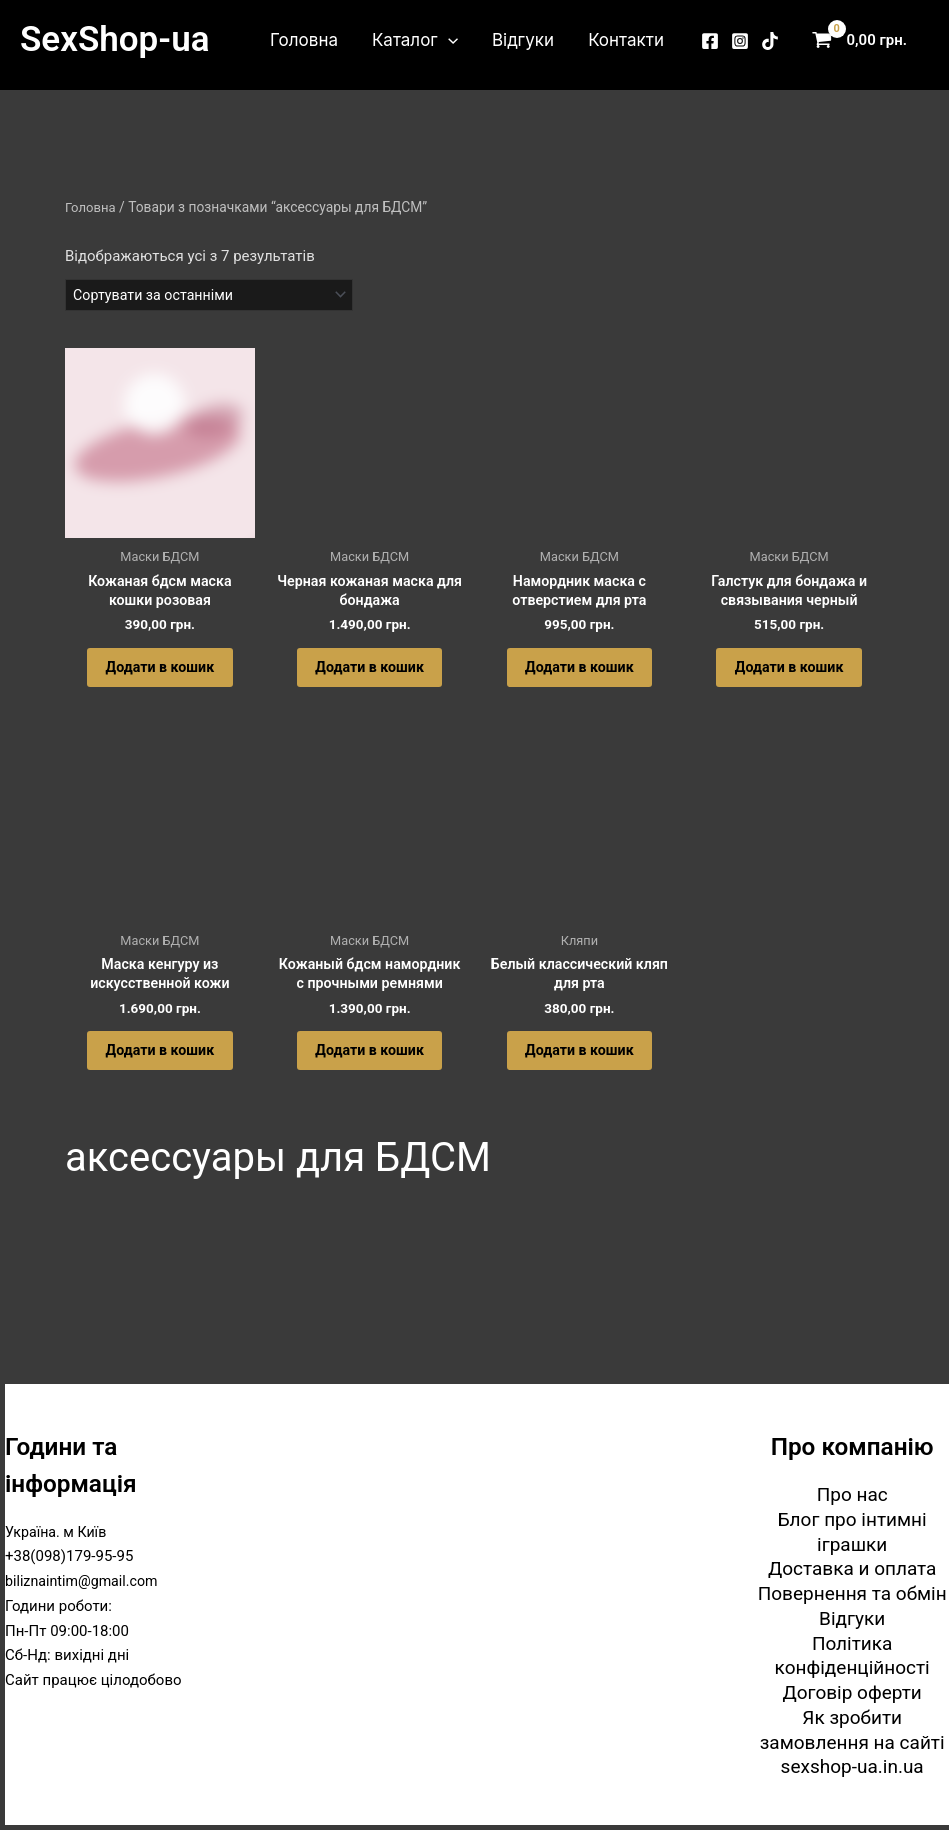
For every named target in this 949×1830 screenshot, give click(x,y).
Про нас (852, 1496)
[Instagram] (740, 41)
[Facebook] (710, 41)
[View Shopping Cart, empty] (864, 40)
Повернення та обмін (852, 1595)
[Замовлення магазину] (217, 296)
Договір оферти (851, 1694)
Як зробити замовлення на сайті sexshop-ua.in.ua (852, 1744)
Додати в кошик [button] (160, 678)
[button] (448, 40)
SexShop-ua (114, 39)
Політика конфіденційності (852, 1658)
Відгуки (523, 40)
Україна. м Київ (58, 1534)
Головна (304, 40)
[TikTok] (770, 41)
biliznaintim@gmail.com (85, 1583)
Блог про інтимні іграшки (852, 1534)
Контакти (626, 40)
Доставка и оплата (852, 1570)
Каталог (415, 40)
